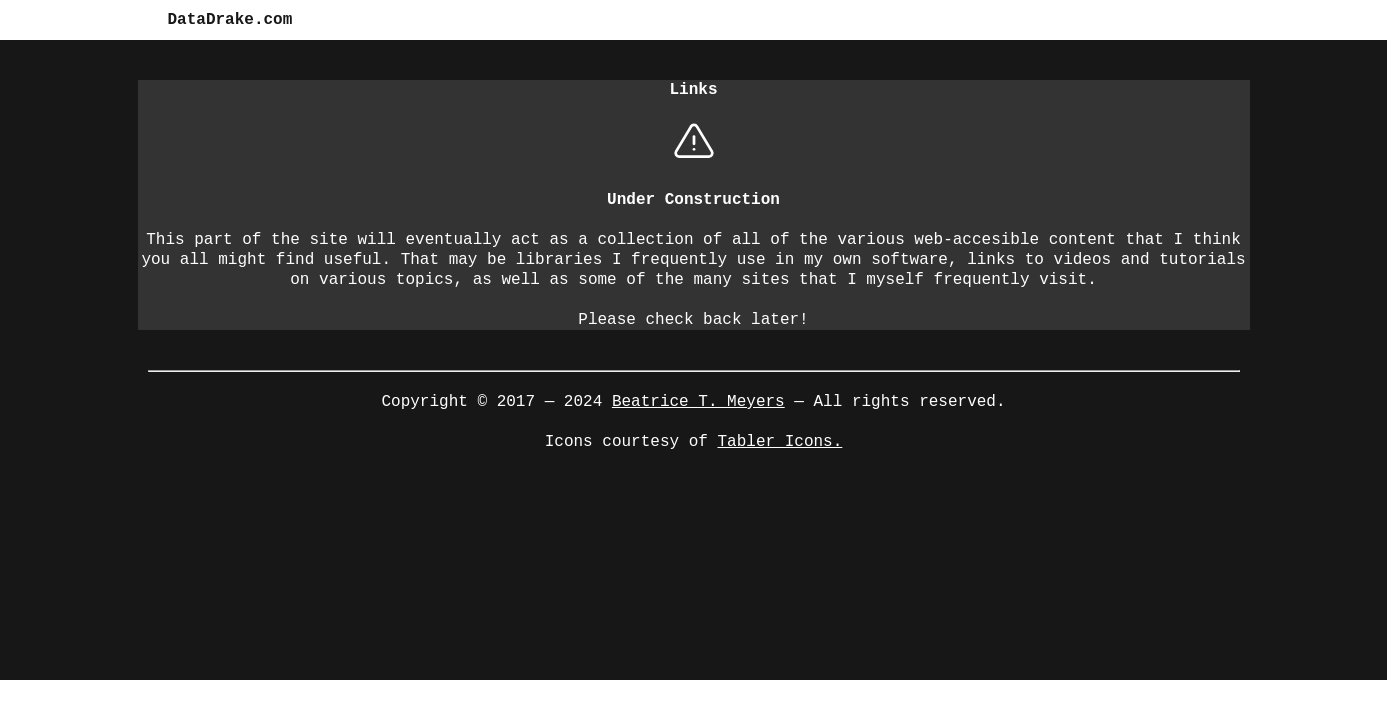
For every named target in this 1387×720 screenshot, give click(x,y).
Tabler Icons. (780, 440)
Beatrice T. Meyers (698, 400)
